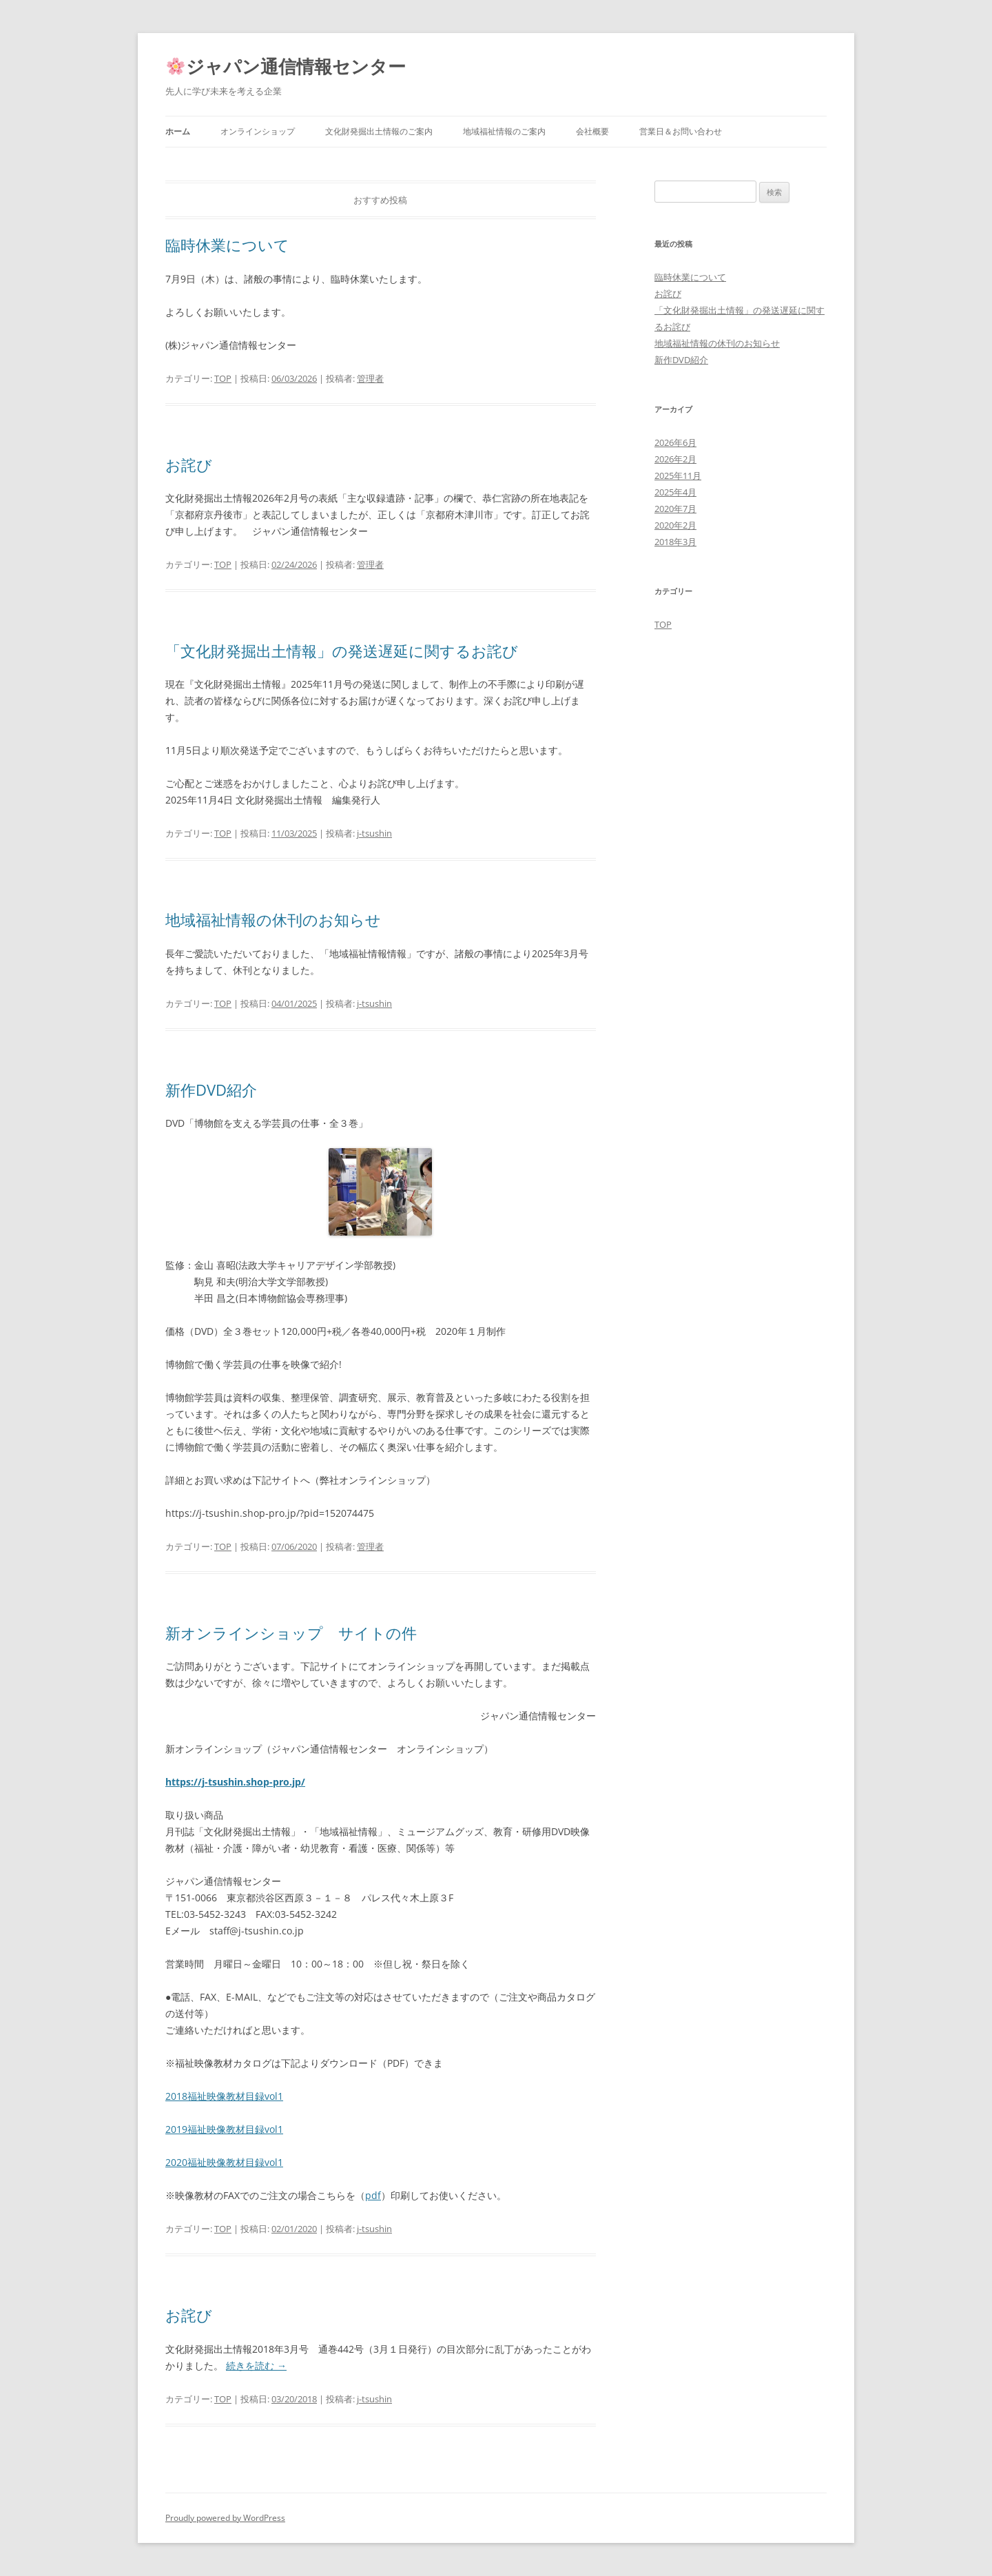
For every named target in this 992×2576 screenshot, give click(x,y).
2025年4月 (675, 492)
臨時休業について (227, 244)
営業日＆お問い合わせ (680, 131)
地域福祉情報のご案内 (504, 131)
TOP (222, 378)
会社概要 (592, 131)
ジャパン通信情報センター (286, 66)
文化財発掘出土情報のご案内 (379, 131)
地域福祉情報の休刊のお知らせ (273, 919)
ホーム (177, 131)
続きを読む (256, 2365)
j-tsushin (374, 833)
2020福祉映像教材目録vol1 (224, 2162)
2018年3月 (675, 541)
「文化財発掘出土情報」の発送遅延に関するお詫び (341, 650)
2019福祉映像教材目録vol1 (224, 2129)
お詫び (188, 464)
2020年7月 (675, 508)
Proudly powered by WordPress (225, 2518)
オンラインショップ (257, 131)
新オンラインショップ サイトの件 (291, 1632)
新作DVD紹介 (211, 1089)
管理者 (370, 378)
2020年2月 (675, 525)
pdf (373, 2195)
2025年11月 (677, 475)
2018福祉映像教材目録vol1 (224, 2096)
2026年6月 (675, 442)
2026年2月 (675, 459)
